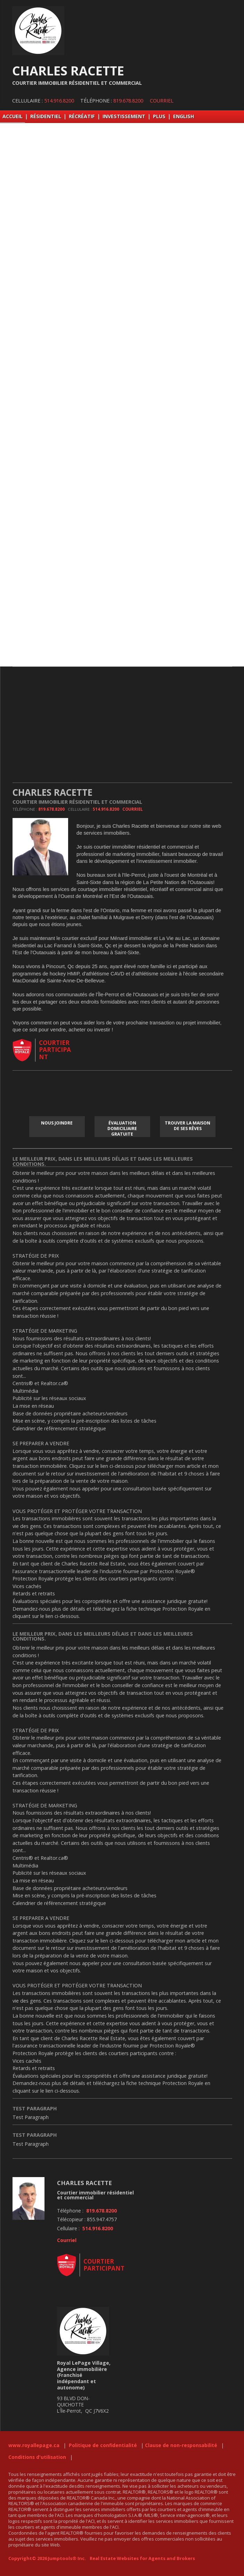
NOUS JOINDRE (57, 1123)
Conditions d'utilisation (37, 2457)
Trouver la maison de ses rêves (187, 1125)
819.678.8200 (128, 100)
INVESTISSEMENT (124, 116)
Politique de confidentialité (103, 2445)
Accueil (12, 116)
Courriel (161, 100)
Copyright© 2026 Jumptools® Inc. (47, 2558)
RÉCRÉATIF (82, 116)
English (183, 116)
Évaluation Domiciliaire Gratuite (122, 1128)
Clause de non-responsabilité (181, 2445)
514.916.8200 (59, 100)
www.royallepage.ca (33, 2445)
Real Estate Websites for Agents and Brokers (142, 2558)
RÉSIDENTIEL (45, 116)
